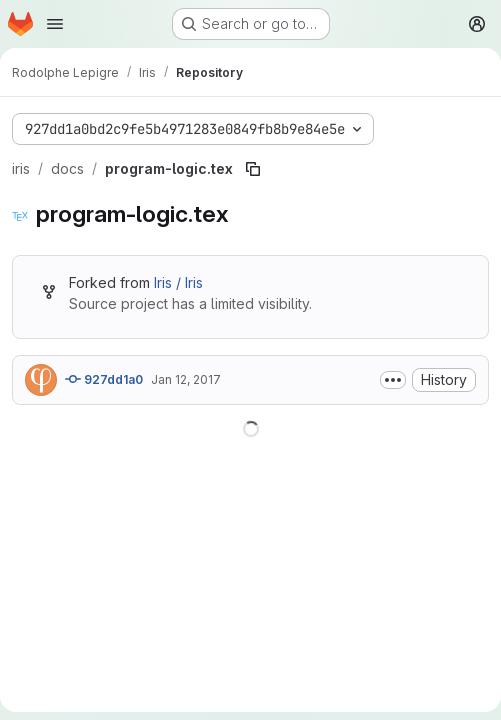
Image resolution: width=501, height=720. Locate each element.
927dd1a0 (104, 379)
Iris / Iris (178, 282)
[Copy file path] (253, 169)
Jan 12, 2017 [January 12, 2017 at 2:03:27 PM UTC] (186, 379)
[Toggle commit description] (393, 380)
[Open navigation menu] (55, 24)
